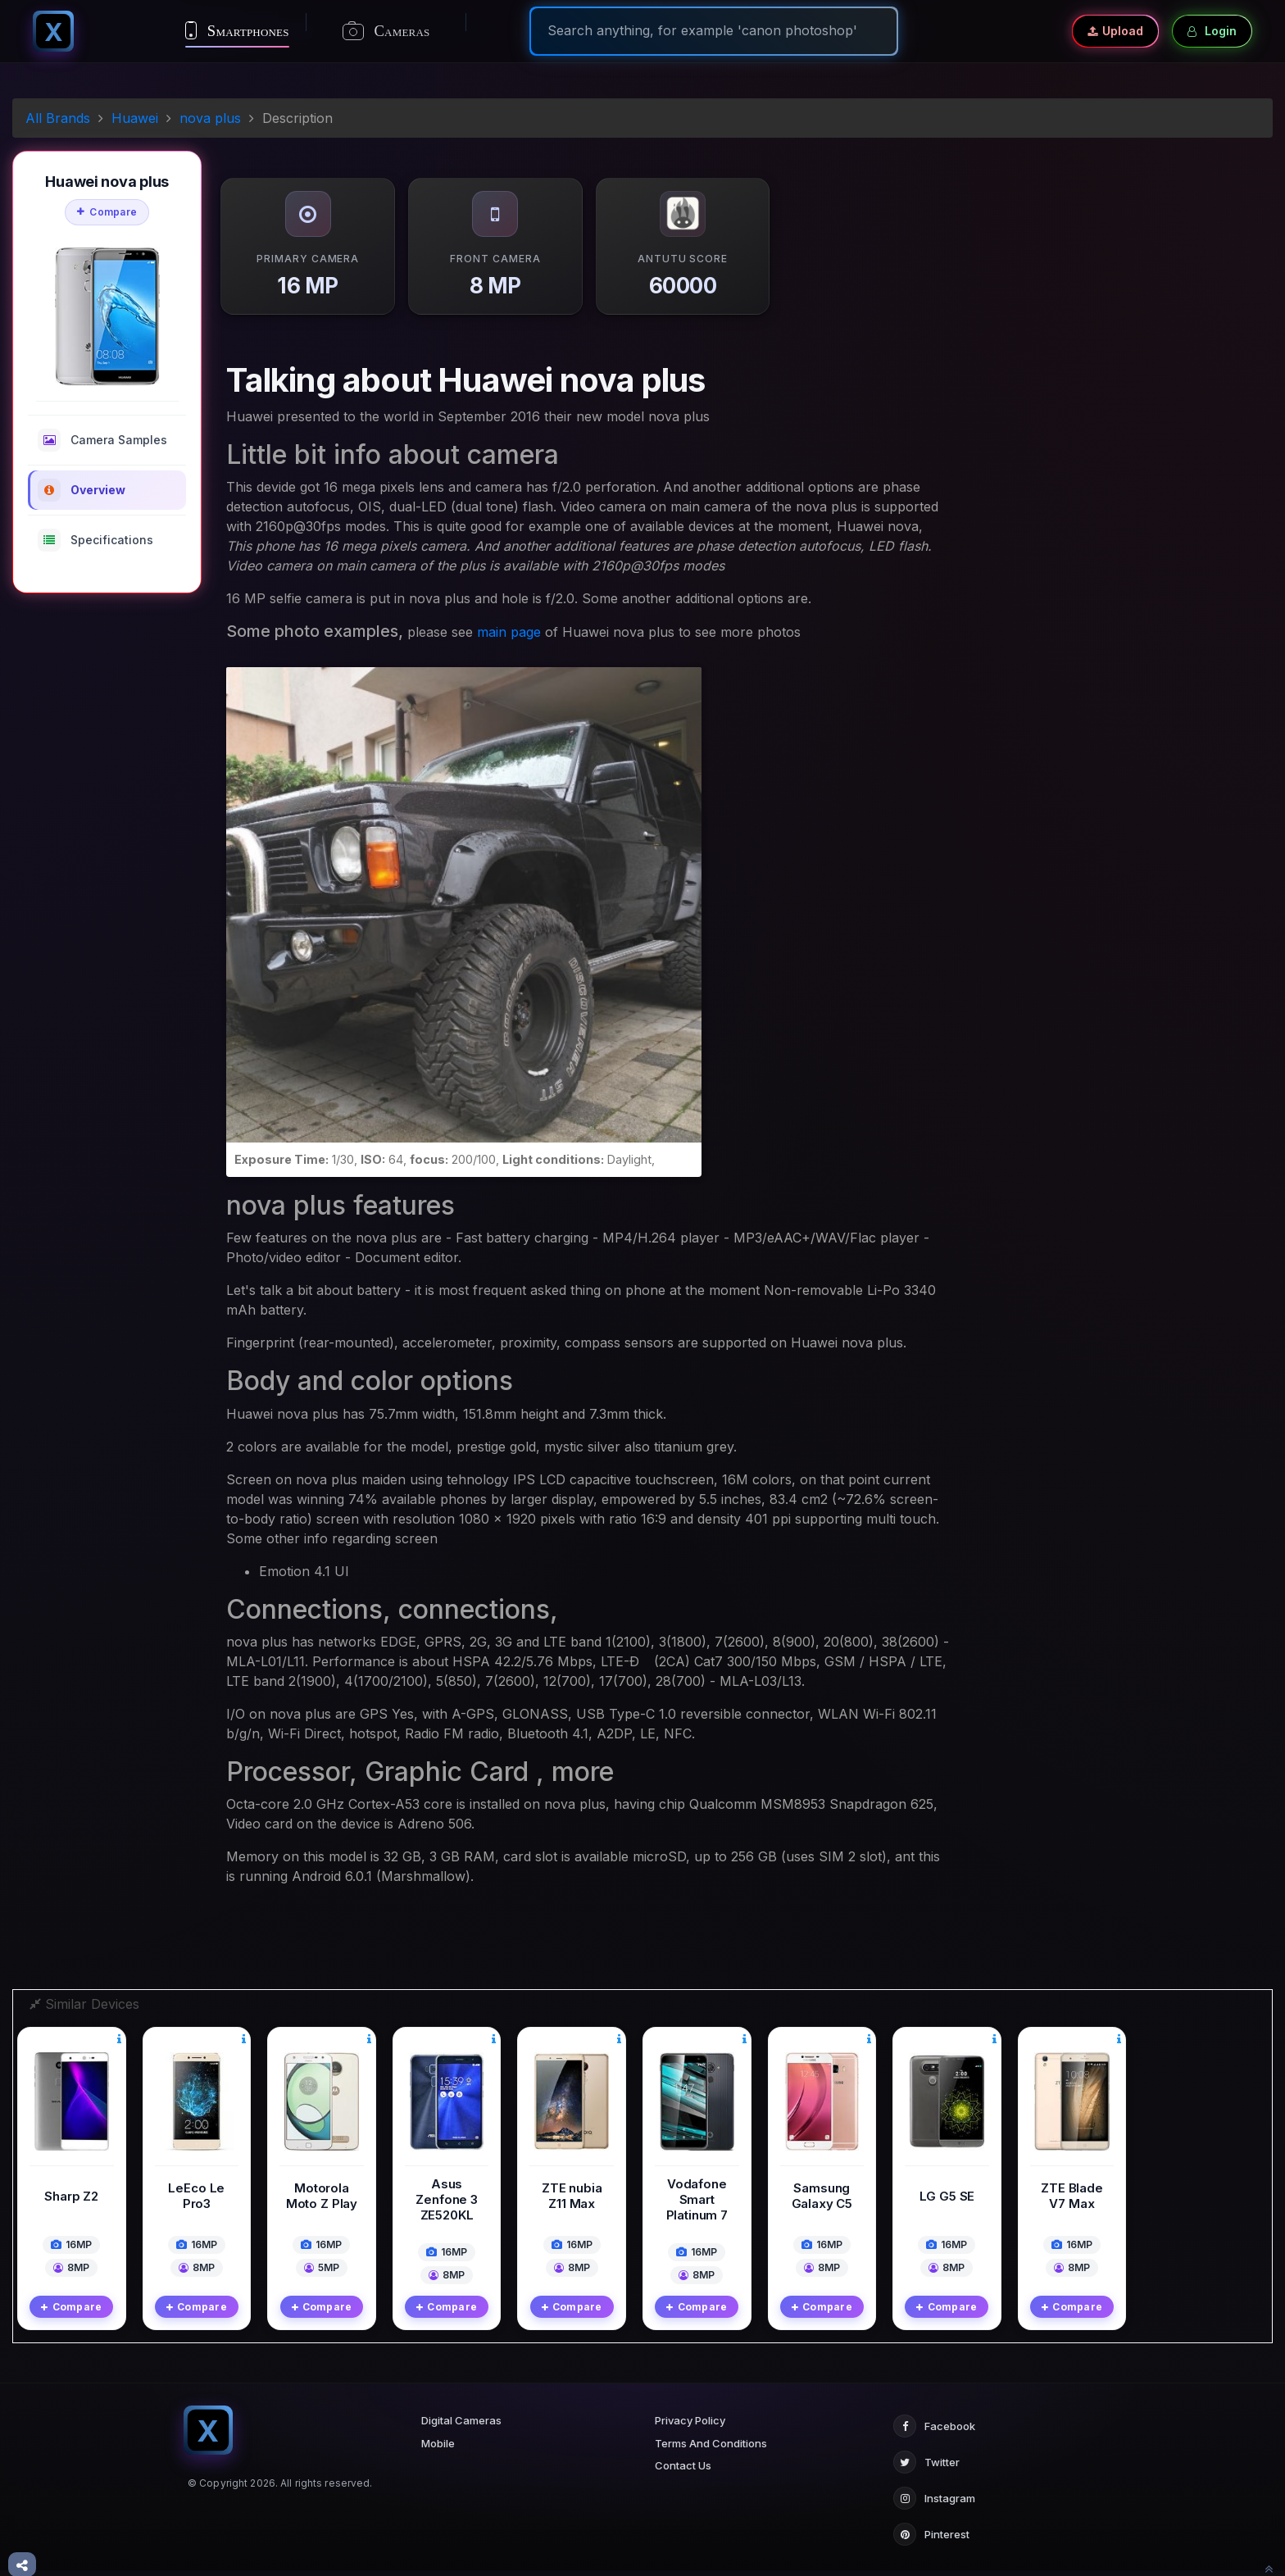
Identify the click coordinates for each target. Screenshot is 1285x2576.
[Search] (714, 30)
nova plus (210, 118)
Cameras (386, 31)
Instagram (934, 2484)
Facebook (934, 2412)
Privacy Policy (690, 2406)
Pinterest (931, 2520)
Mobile (438, 2429)
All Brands (57, 118)
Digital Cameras (461, 2406)
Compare (107, 212)
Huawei (134, 118)
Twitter (926, 2448)
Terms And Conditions (711, 2429)
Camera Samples (102, 440)
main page (509, 632)
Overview (81, 490)
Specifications (95, 540)
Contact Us (683, 2451)
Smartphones (237, 30)
